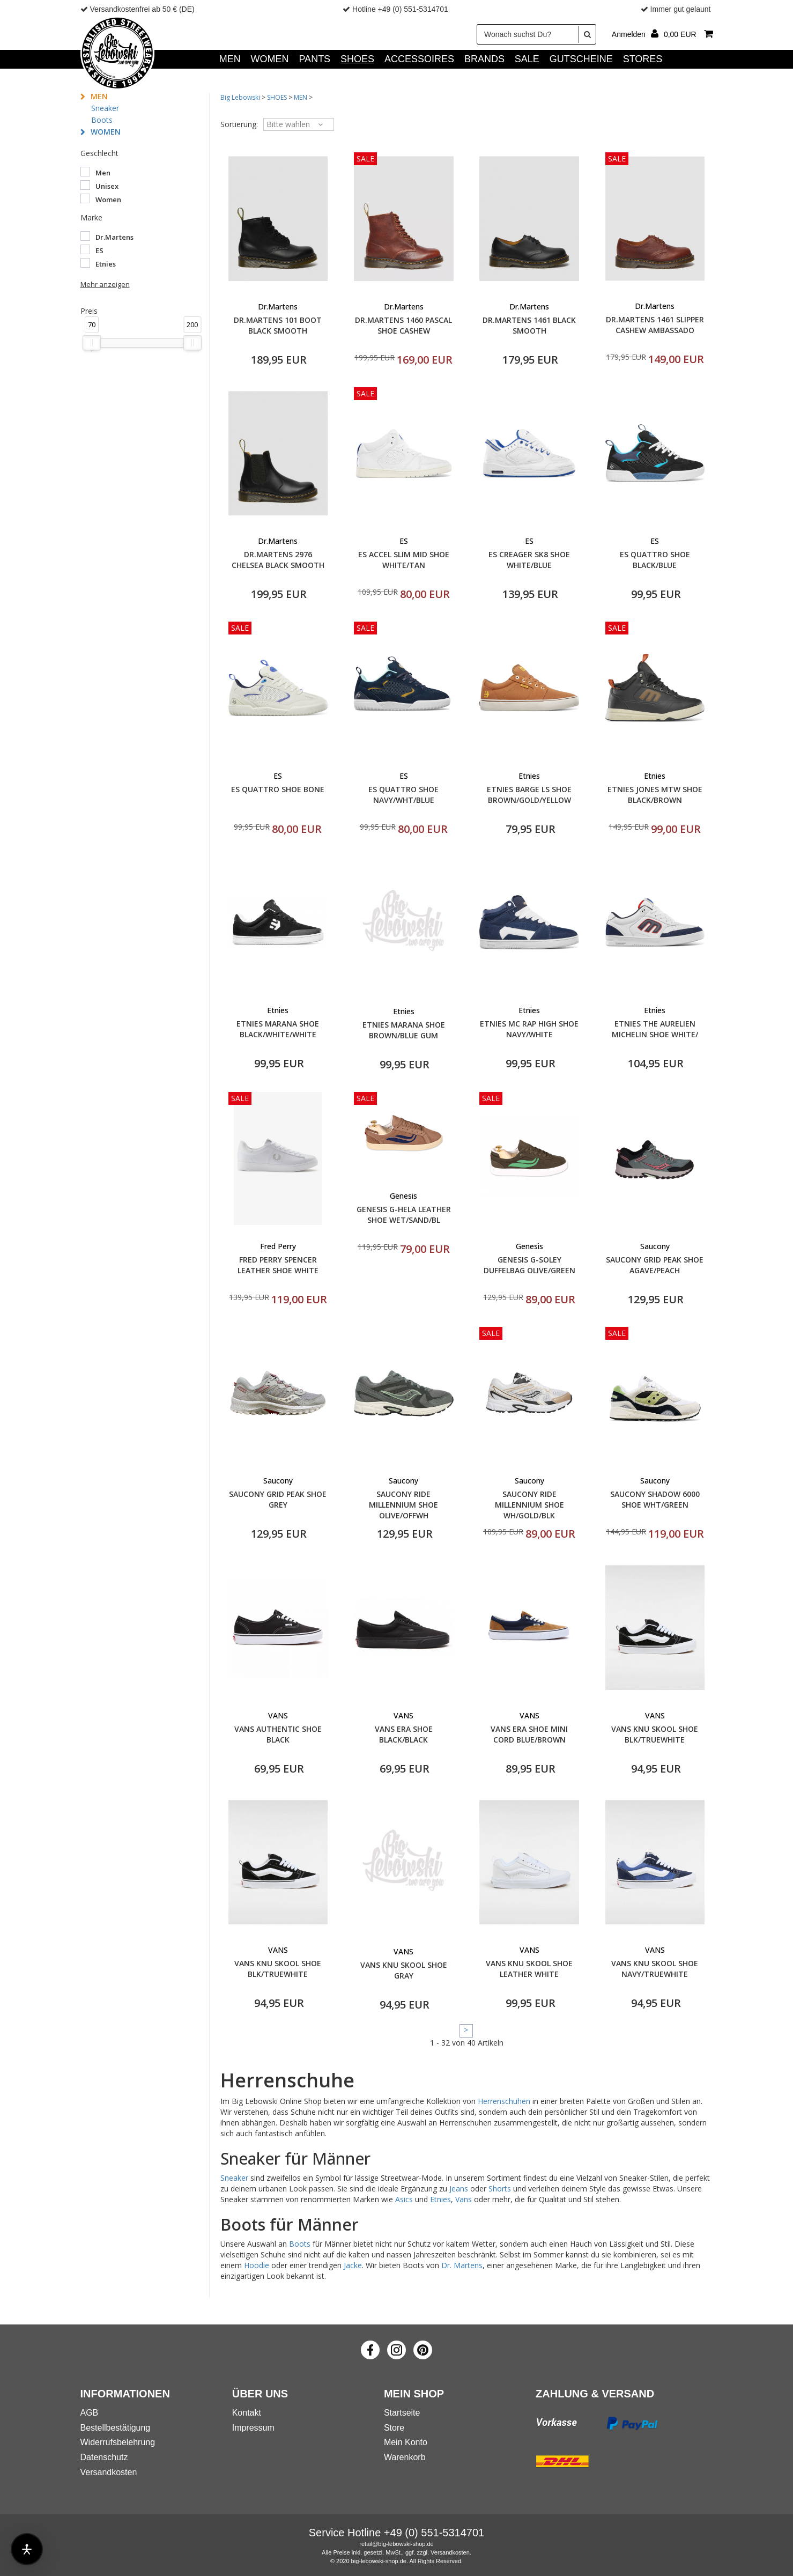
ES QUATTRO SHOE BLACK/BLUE (655, 559)
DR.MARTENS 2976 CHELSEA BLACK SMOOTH (278, 559)
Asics (404, 2199)
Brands (484, 59)
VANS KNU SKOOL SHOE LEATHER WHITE (529, 1968)
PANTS (314, 59)
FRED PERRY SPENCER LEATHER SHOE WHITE (278, 1264)
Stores (643, 59)
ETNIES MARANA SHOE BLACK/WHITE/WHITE (277, 1028)
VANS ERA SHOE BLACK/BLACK (404, 1734)
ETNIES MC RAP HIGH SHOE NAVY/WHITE (529, 1028)
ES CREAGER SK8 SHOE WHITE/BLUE (529, 559)
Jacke (353, 2265)
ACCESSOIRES (419, 59)
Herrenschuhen (504, 2101)
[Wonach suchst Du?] (536, 34)
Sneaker (105, 108)
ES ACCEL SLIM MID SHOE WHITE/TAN (403, 559)
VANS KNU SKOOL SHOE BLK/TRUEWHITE (654, 1734)
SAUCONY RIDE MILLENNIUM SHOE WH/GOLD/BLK (529, 1504)
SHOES (357, 59)
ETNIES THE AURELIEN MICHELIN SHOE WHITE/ (655, 1028)
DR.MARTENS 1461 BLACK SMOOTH (529, 325)
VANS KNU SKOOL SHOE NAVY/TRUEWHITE (654, 1968)
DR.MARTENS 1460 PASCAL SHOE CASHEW (403, 325)
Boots (102, 120)
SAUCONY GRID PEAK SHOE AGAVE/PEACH (654, 1264)
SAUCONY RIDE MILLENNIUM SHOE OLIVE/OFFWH (403, 1504)
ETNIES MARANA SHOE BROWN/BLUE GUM (403, 1030)
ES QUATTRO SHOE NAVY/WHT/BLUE (403, 794)
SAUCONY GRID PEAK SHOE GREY (278, 1499)
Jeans (458, 2188)
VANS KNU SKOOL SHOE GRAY (403, 1970)
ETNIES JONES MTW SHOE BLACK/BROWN (654, 794)
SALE (527, 59)
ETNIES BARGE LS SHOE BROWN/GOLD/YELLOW (529, 794)
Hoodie (256, 2265)
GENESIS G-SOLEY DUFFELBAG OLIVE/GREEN (529, 1264)
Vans (463, 2199)
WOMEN (270, 59)
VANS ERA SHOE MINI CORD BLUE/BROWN (529, 1734)
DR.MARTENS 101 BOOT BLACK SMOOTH (278, 325)
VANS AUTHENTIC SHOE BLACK (278, 1734)
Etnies (440, 2199)
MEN (230, 59)
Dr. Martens (462, 2265)
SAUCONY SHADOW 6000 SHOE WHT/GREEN (655, 1499)
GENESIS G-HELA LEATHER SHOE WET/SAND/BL (404, 1214)
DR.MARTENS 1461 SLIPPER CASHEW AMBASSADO (655, 324)
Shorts (499, 2188)
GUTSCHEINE (581, 59)
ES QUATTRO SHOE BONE (277, 789)
